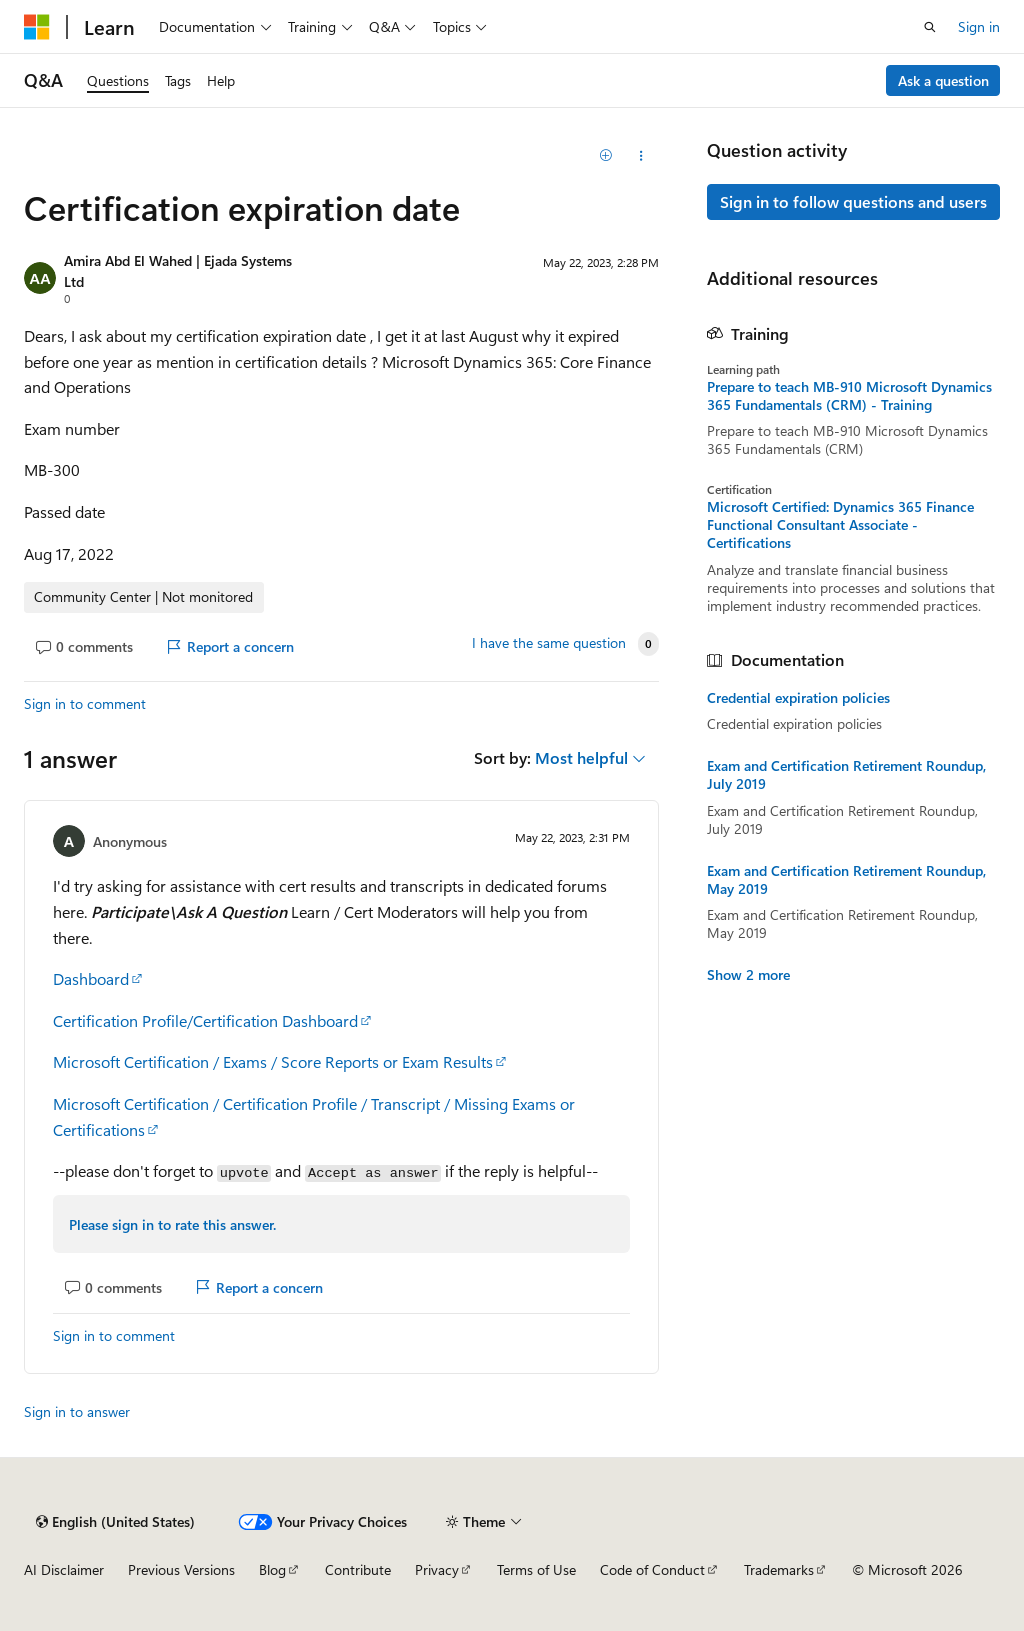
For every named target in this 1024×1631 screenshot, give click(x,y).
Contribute (358, 1569)
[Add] (605, 156)
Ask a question (943, 80)
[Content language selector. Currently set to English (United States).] (115, 1522)
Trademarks (779, 1569)
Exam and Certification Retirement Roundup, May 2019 (846, 880)
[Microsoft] (37, 27)
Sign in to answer (77, 1411)
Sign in (979, 26)
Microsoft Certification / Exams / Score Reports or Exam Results (273, 1061)
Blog (272, 1569)
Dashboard (91, 978)
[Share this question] (640, 156)
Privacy (437, 1569)
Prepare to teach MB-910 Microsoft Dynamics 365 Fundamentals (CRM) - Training (849, 396)
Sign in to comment (85, 703)
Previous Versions (181, 1569)
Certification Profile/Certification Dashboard (205, 1020)
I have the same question (549, 643)
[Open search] (930, 27)
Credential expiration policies (798, 698)
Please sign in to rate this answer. (172, 1224)
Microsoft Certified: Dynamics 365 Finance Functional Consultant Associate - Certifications (840, 525)
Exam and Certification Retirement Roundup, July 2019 (846, 775)
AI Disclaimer (64, 1569)
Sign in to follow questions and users (853, 201)
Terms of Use (536, 1569)
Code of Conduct (652, 1569)
